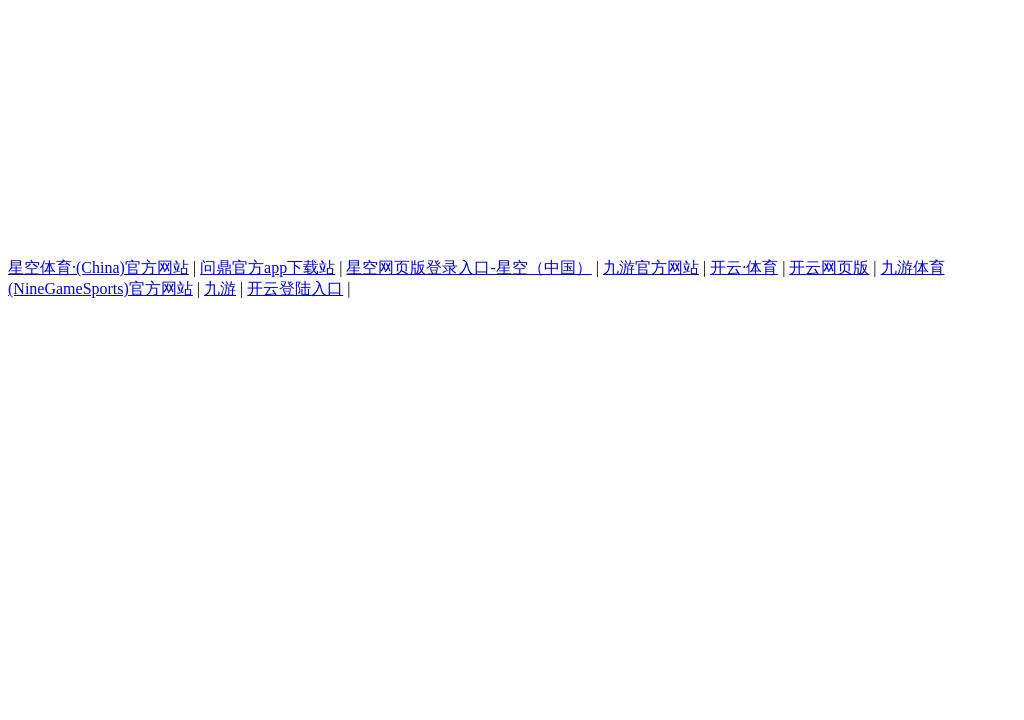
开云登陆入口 (295, 288)
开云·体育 (744, 267)
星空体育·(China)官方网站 (98, 267)
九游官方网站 (651, 267)
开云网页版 (829, 267)
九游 (220, 288)
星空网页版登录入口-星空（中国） (468, 267)
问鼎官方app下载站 (267, 267)
